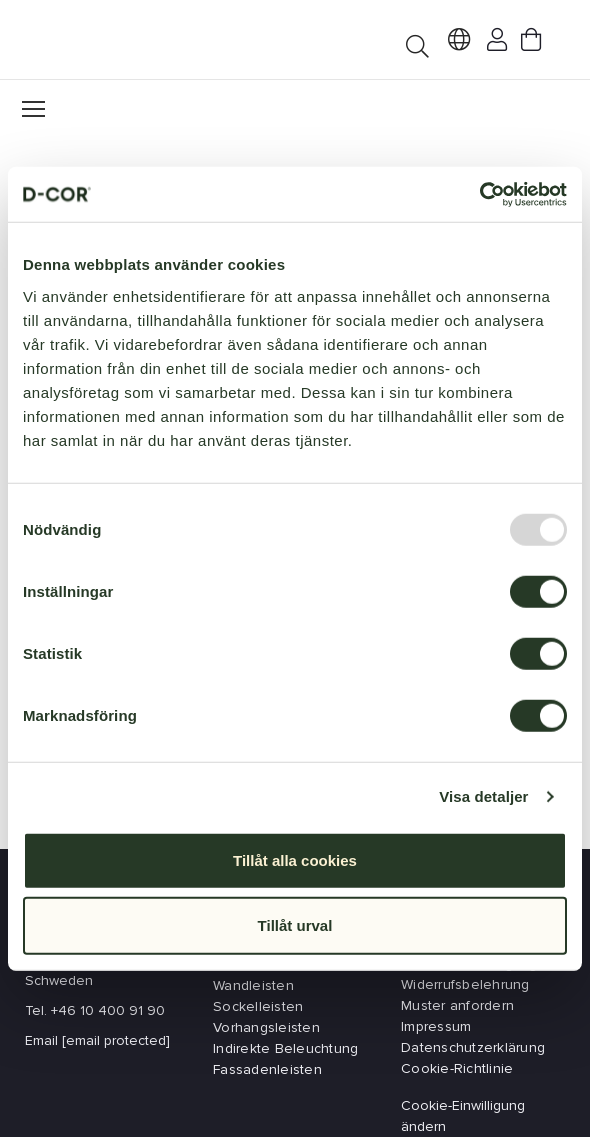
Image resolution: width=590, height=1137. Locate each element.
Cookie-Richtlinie (457, 1068)
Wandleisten (253, 985)
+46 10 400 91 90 (108, 1010)
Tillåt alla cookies (295, 859)
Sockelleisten (258, 1006)
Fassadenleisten (267, 1069)
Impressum (436, 1026)
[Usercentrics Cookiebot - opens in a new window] (479, 194)
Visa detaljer (483, 796)
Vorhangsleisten (266, 1027)
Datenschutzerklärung (473, 1047)
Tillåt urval (295, 925)
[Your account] (493, 43)
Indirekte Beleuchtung (285, 1048)
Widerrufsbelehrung (465, 984)
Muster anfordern (457, 1005)
